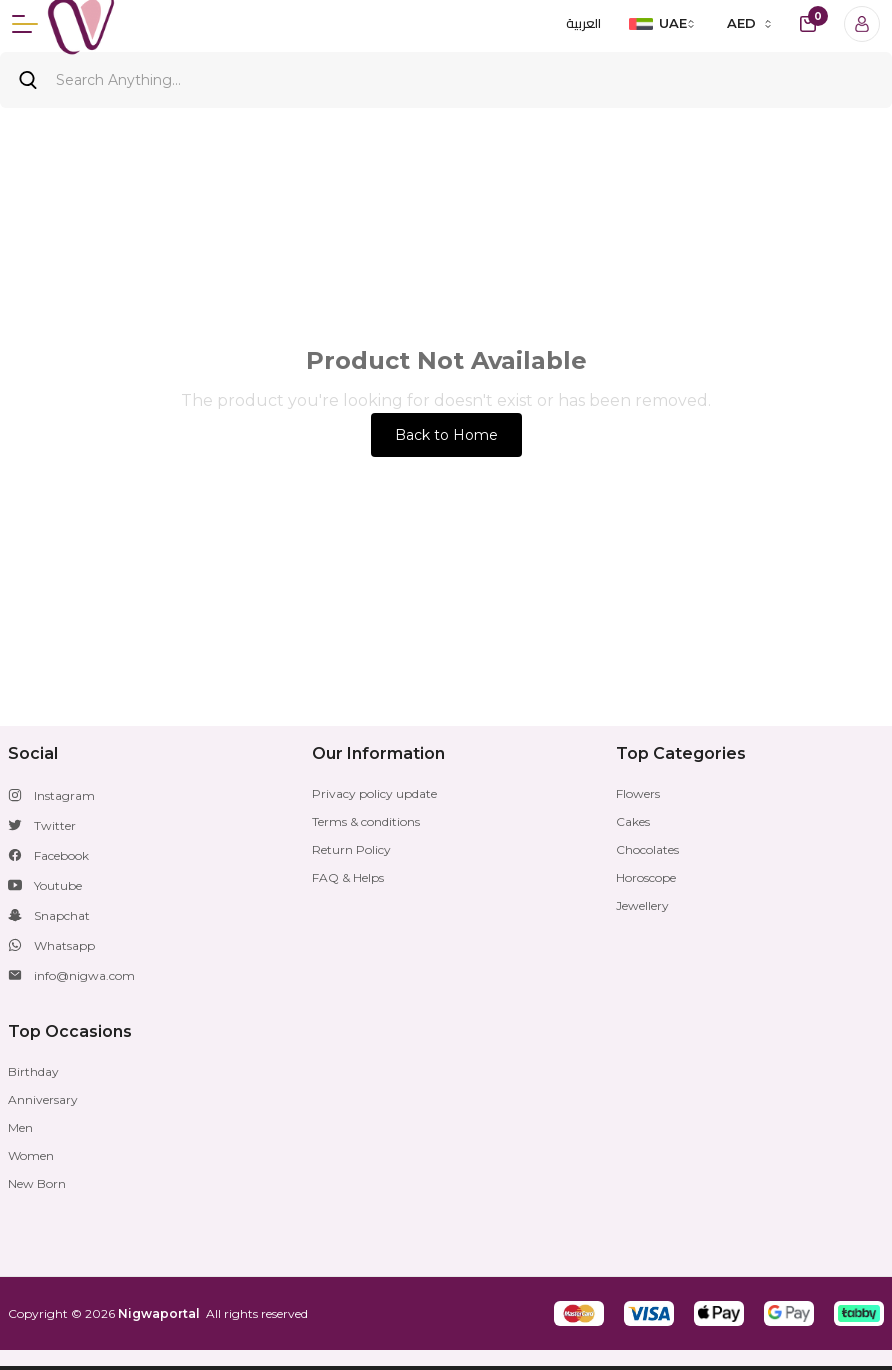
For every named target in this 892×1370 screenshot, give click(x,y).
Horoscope (646, 877)
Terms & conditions (366, 821)
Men (20, 1127)
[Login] (862, 24)
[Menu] (25, 24)
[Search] (446, 80)
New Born (37, 1183)
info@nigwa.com (84, 975)
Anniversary (43, 1099)
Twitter (55, 825)
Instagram (64, 795)
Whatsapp (64, 945)
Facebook (61, 855)
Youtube (58, 885)
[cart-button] (808, 24)
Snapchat (62, 915)
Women (31, 1155)
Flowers (638, 793)
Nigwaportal (159, 1313)
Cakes (633, 821)
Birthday (33, 1071)
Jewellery (642, 905)
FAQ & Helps (348, 877)
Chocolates (647, 849)
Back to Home (446, 435)
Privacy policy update (374, 793)
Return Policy (351, 849)
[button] (579, 1313)
